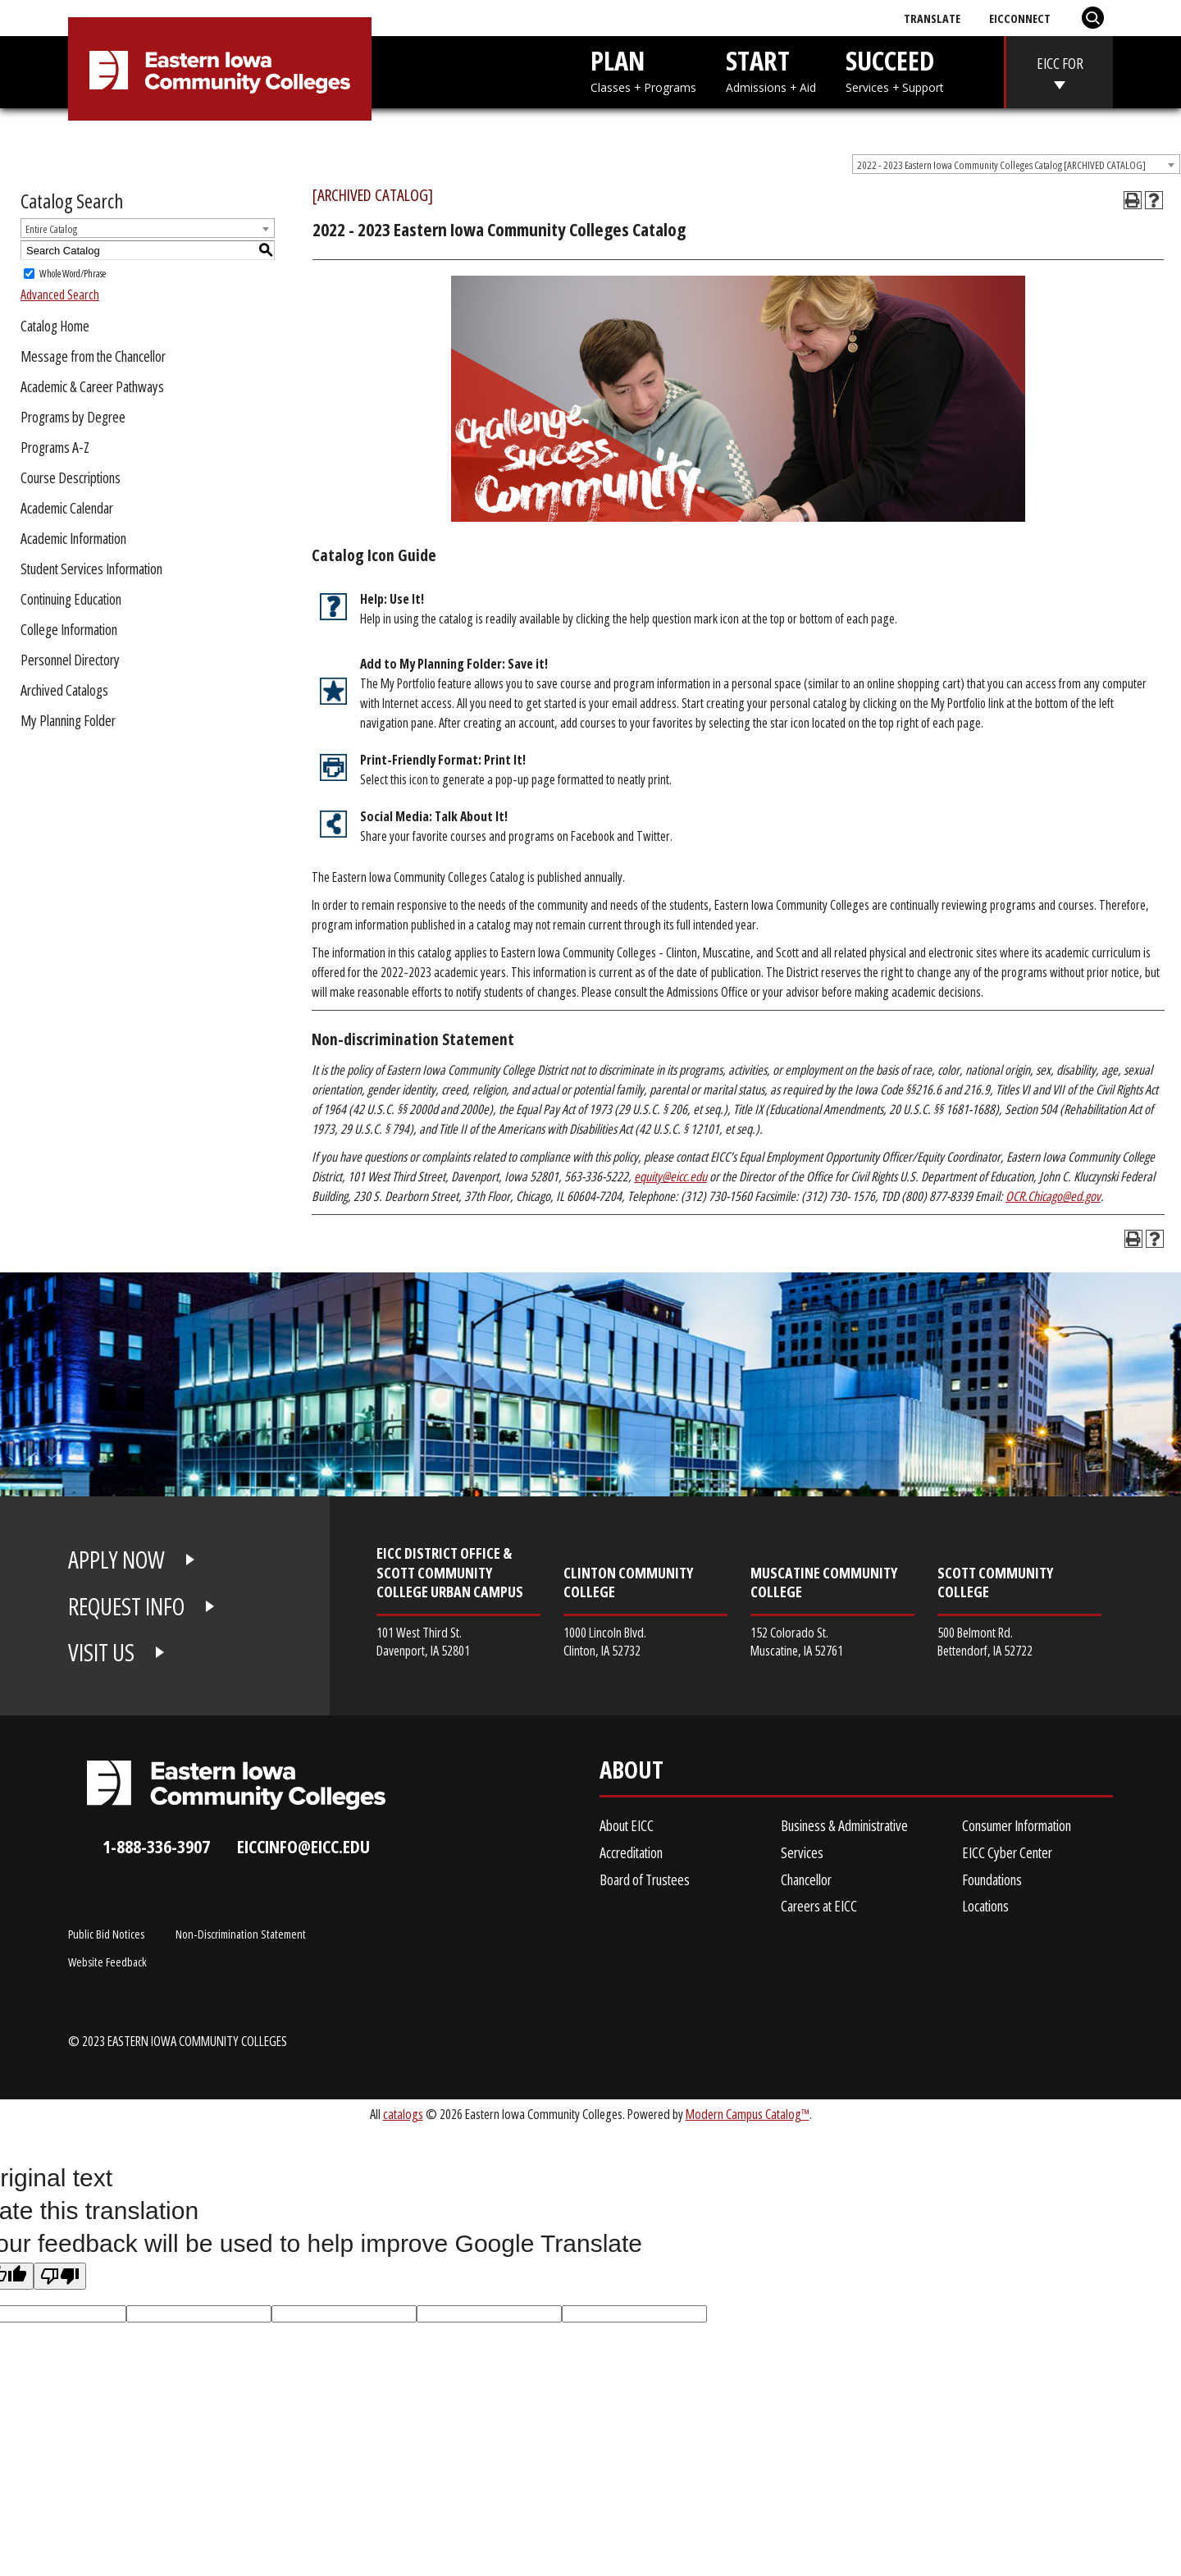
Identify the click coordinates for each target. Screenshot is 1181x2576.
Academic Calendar (67, 508)
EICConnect (1020, 18)
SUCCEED (895, 69)
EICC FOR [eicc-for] (1060, 63)
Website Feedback (107, 1961)
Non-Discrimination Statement (241, 1933)
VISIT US (101, 1652)
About (631, 1773)
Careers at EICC (819, 1906)
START (771, 69)
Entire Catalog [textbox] (51, 229)
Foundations (992, 1879)
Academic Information (73, 538)
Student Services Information (91, 568)
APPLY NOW (116, 1559)
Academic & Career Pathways (92, 386)
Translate (932, 18)
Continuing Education (71, 599)
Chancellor (806, 1879)
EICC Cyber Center (1007, 1852)
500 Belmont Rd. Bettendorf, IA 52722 (985, 1641)
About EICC (627, 1825)
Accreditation (631, 1852)
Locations (985, 1906)
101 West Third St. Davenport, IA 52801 (423, 1641)
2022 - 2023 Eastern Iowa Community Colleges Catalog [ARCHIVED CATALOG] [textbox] (1001, 165)
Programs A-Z (55, 447)
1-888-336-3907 (156, 1846)
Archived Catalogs (64, 690)
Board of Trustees (645, 1879)
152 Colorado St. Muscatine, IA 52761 (796, 1641)
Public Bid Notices (106, 1933)
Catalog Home (55, 326)
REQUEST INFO (126, 1606)
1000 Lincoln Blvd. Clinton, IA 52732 (604, 1641)
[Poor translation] (60, 2276)
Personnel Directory (70, 659)
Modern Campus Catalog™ (747, 2113)
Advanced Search (60, 294)
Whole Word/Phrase (72, 274)
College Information (69, 629)
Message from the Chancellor (93, 356)
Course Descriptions (71, 477)
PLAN (643, 69)
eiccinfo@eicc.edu (303, 1846)
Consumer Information (1016, 1825)
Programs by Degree (73, 417)
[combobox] (1016, 164)
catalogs (403, 2113)
